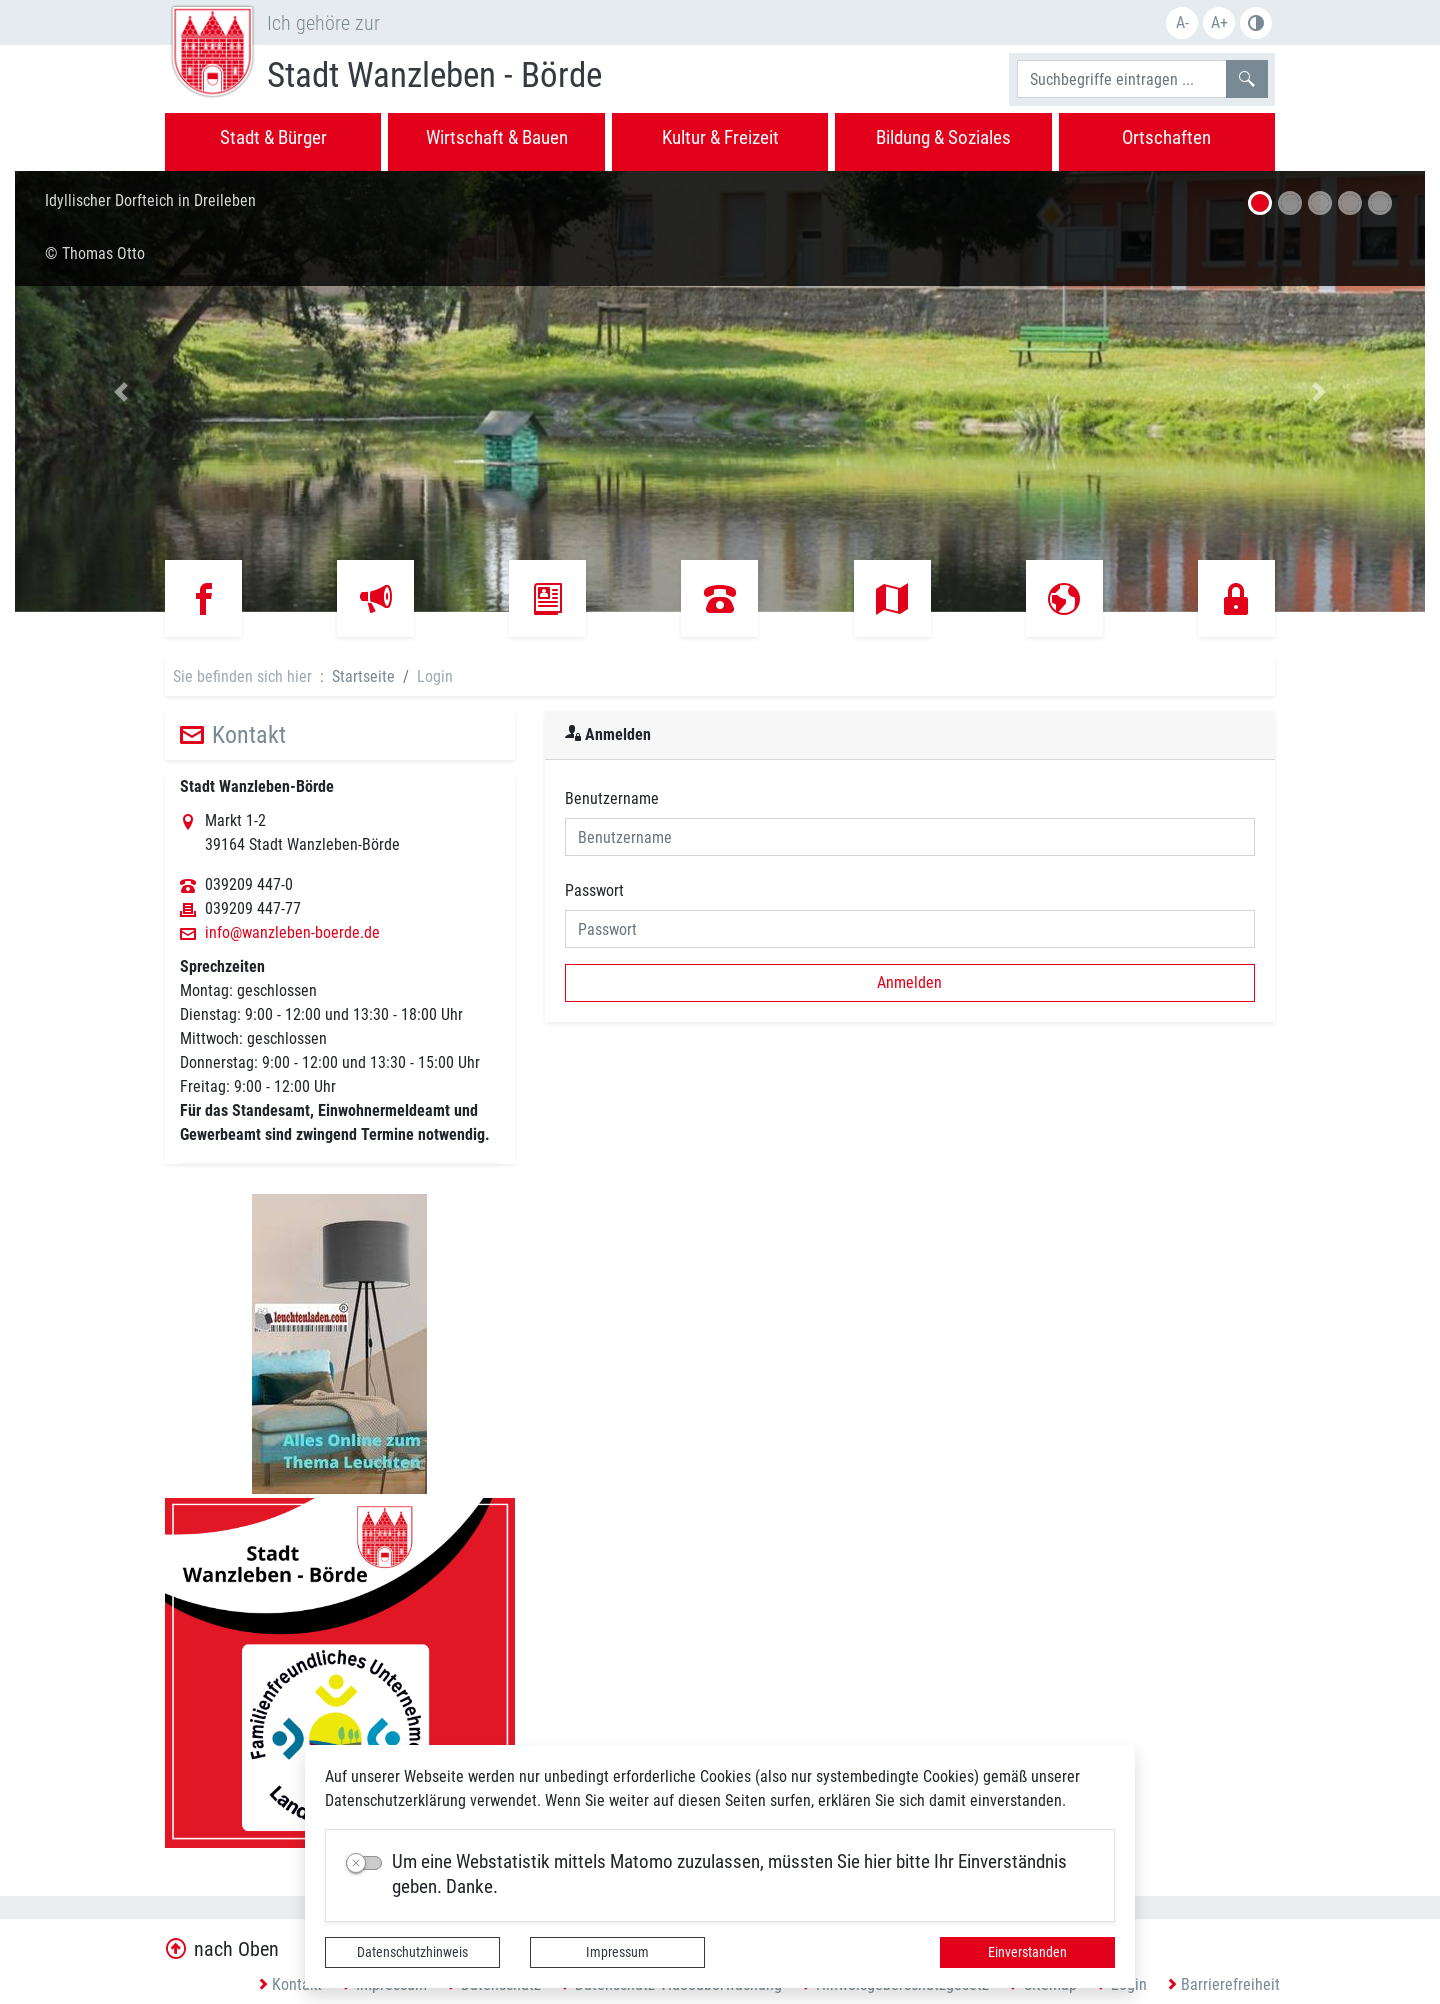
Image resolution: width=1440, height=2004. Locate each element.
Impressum (617, 1952)
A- (1182, 22)
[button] (121, 391)
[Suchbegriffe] (1122, 79)
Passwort (594, 890)
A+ (1219, 22)
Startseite (363, 676)
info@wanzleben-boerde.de (292, 933)
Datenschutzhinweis (412, 1952)
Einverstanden (1027, 1952)
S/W (1256, 23)
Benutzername (612, 798)
